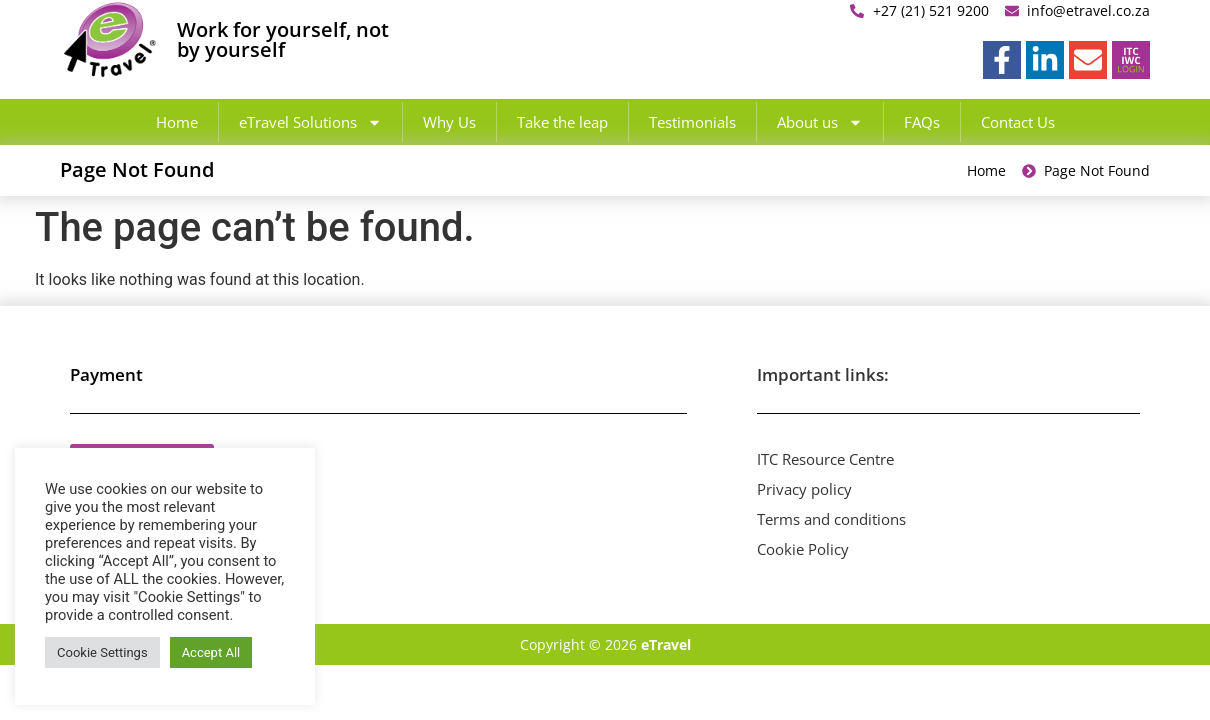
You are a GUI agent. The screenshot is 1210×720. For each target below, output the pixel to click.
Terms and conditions (831, 519)
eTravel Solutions (310, 122)
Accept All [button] (211, 652)
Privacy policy (804, 489)
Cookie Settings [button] (102, 652)
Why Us (449, 122)
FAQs (922, 122)
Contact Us (1018, 122)
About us (820, 122)
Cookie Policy (803, 549)
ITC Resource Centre (825, 459)
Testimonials (692, 122)
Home (177, 122)
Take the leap (562, 122)
